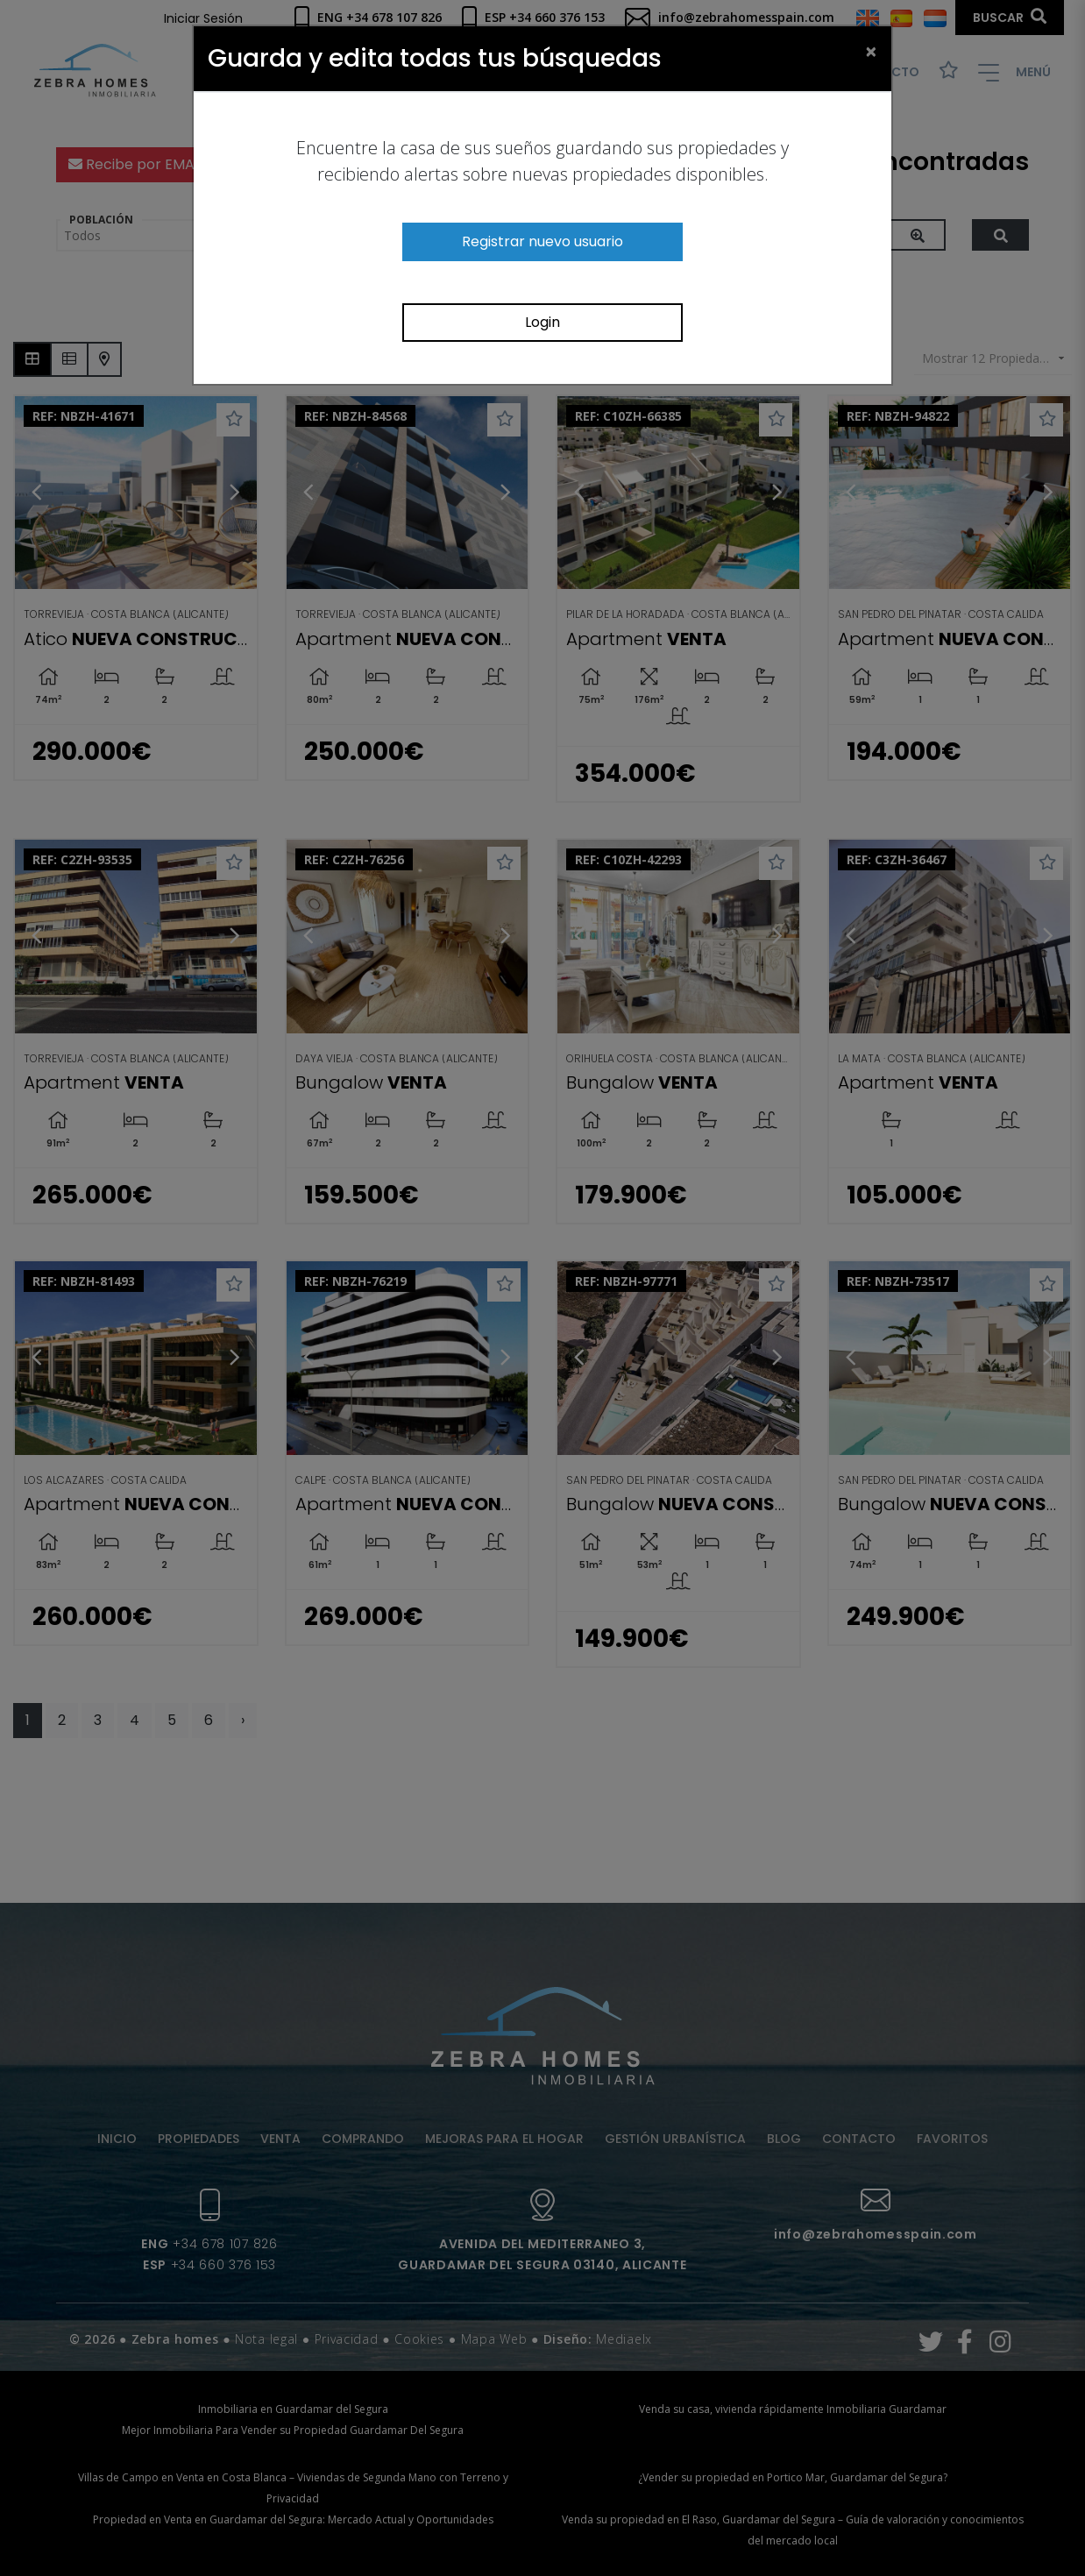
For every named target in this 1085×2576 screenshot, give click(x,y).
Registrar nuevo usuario (542, 241)
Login (542, 322)
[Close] (871, 50)
